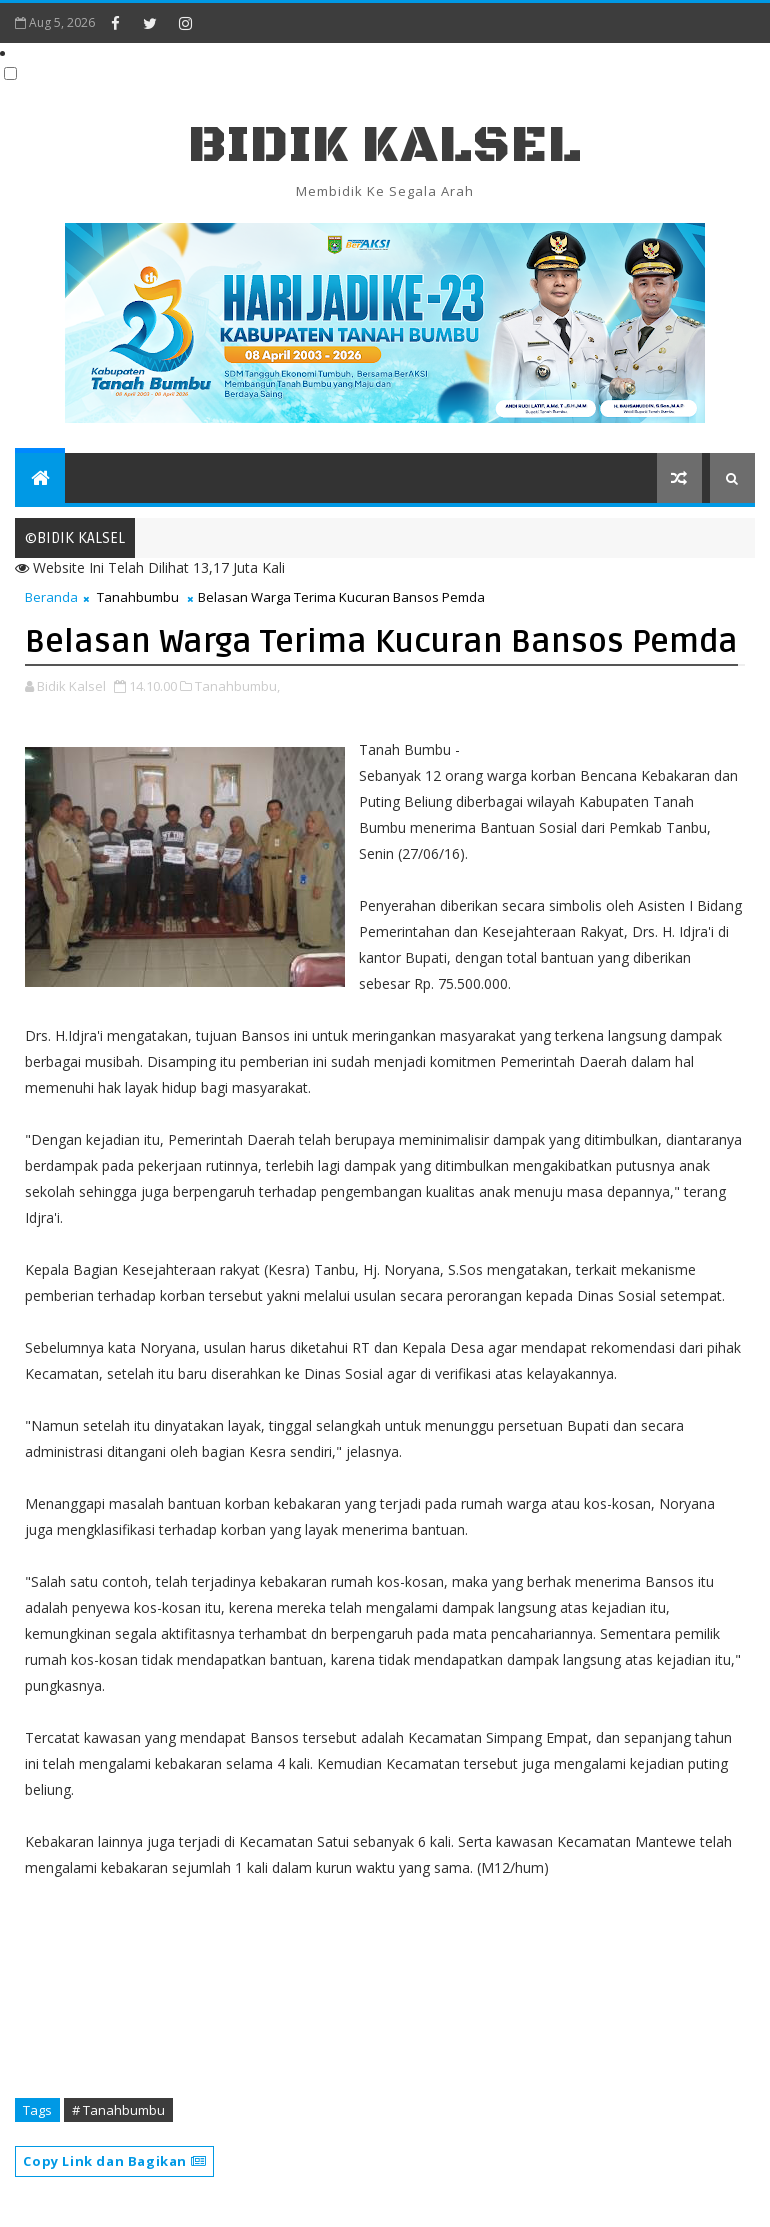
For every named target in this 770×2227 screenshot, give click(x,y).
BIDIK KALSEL (385, 145)
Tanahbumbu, (237, 686)
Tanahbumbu (138, 597)
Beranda (51, 597)
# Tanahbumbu (118, 2110)
